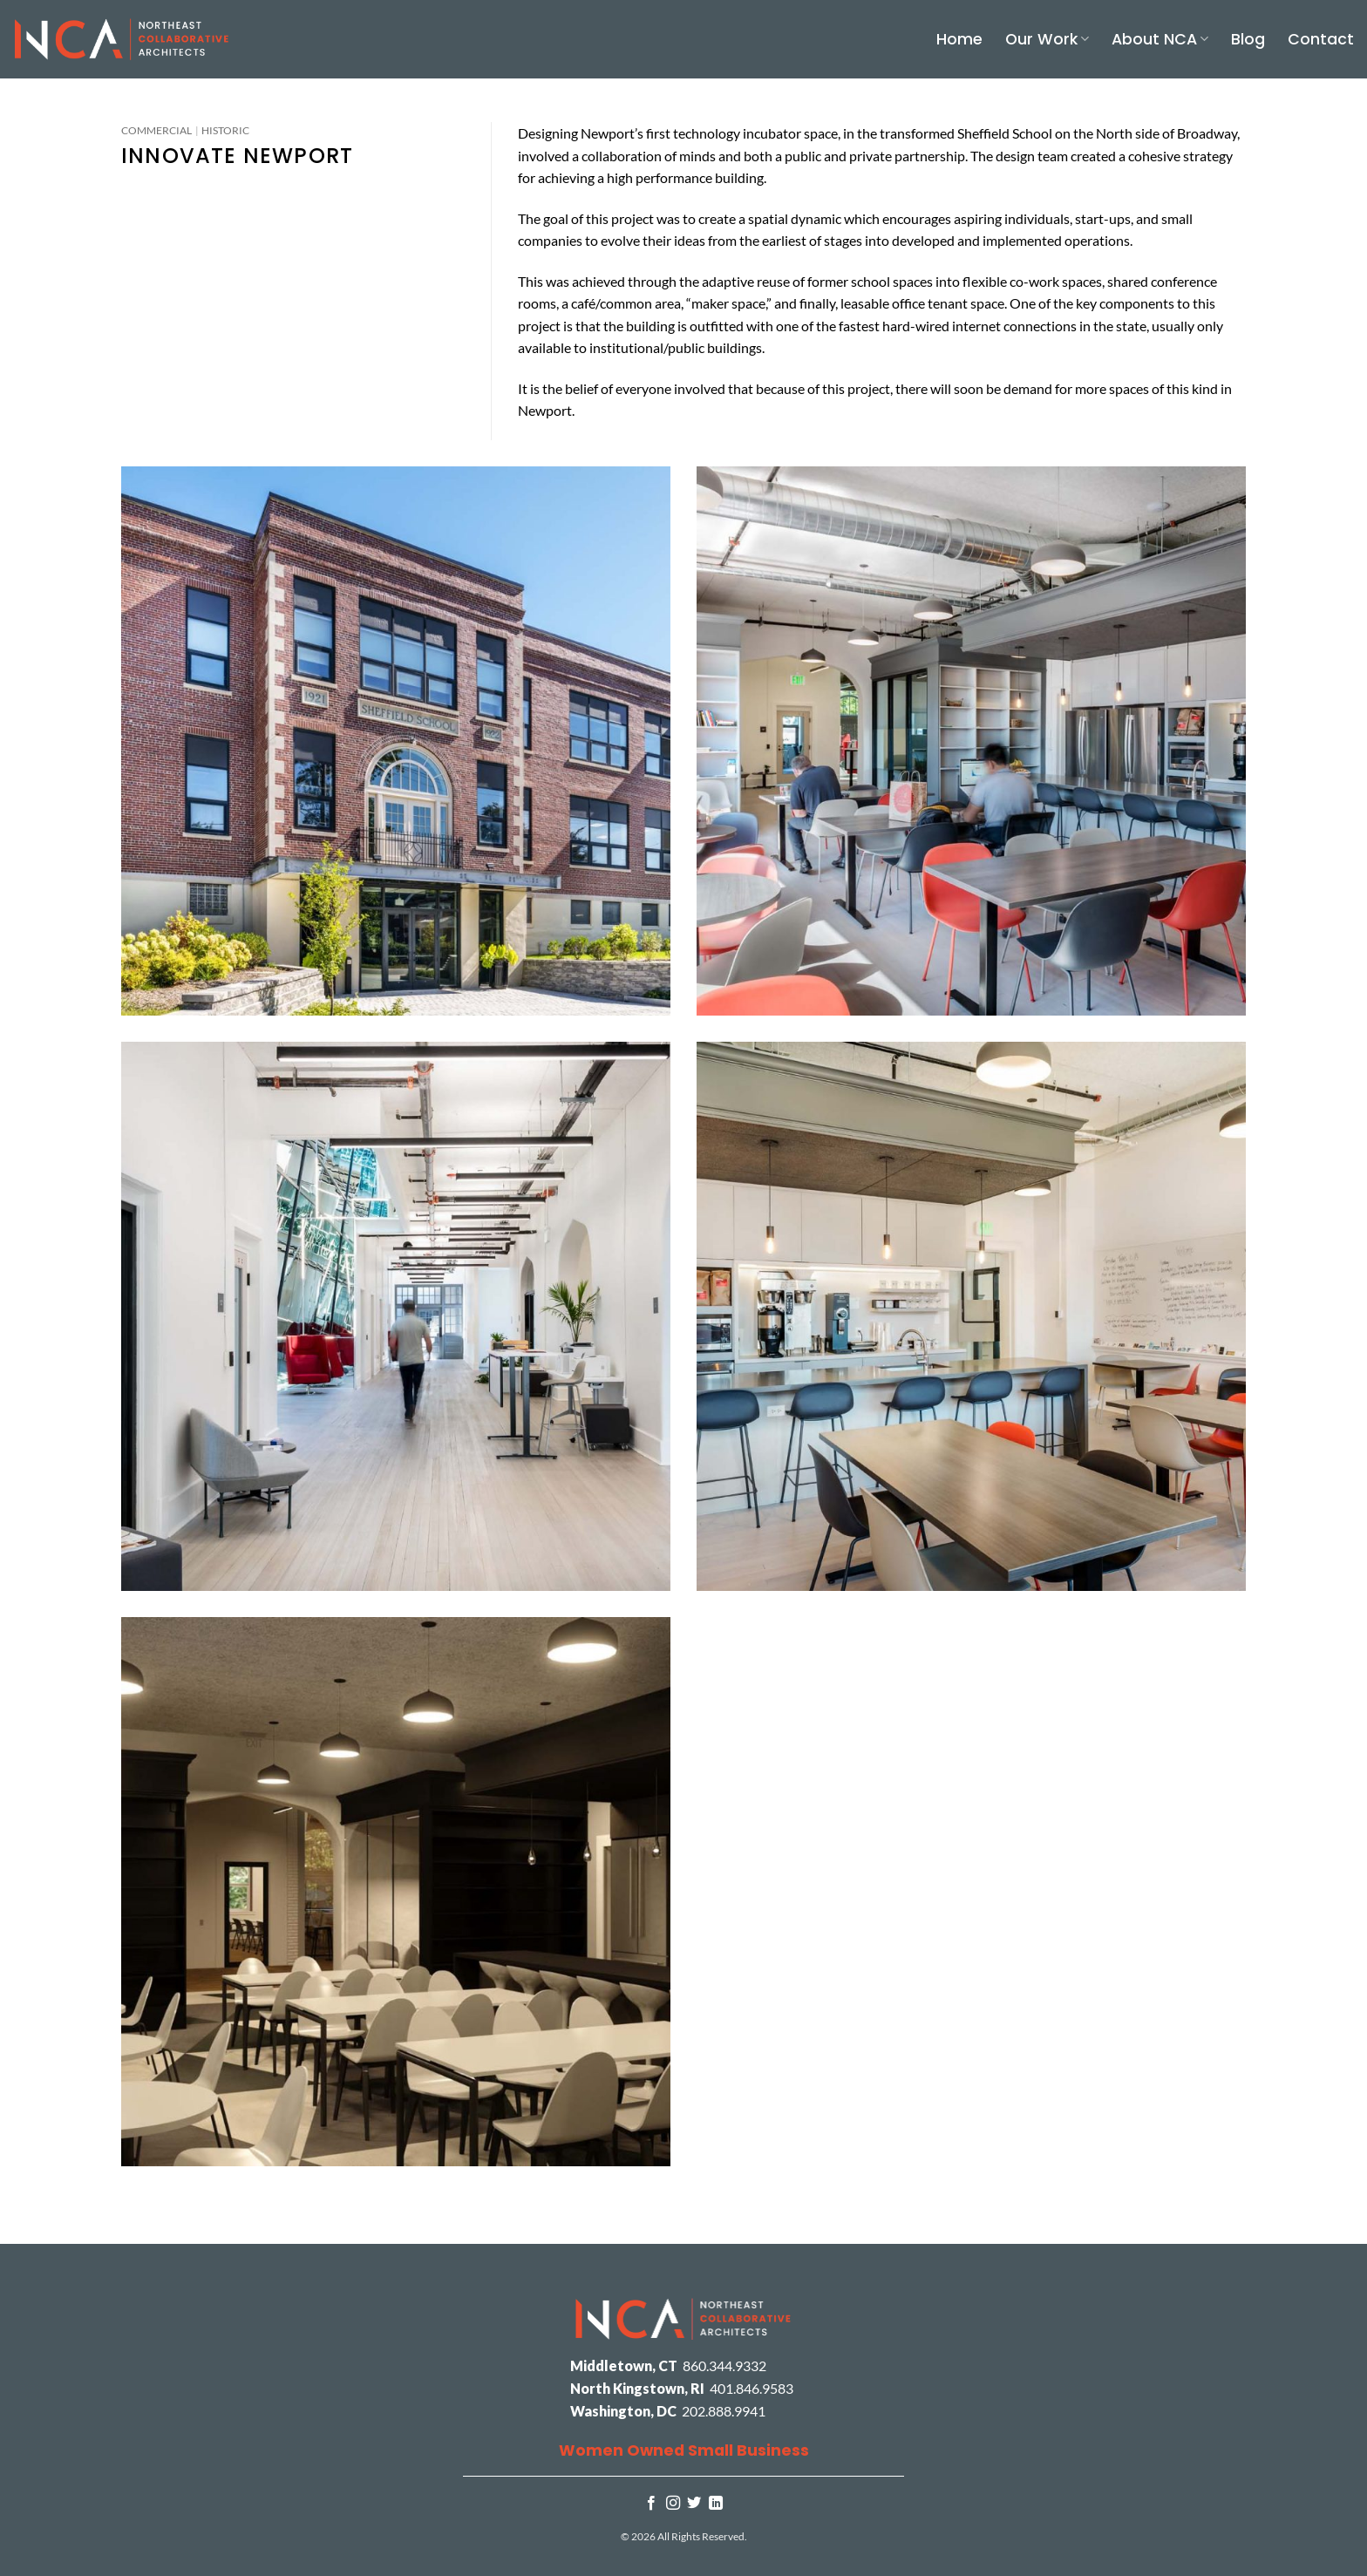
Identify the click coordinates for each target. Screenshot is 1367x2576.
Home (959, 39)
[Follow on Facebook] (651, 2503)
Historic (225, 130)
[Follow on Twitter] (694, 2503)
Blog (1248, 39)
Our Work (1047, 39)
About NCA (1160, 39)
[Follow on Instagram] (673, 2503)
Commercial (156, 130)
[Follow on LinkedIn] (716, 2503)
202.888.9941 (723, 2411)
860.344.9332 (724, 2365)
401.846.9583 (751, 2388)
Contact (1321, 39)
